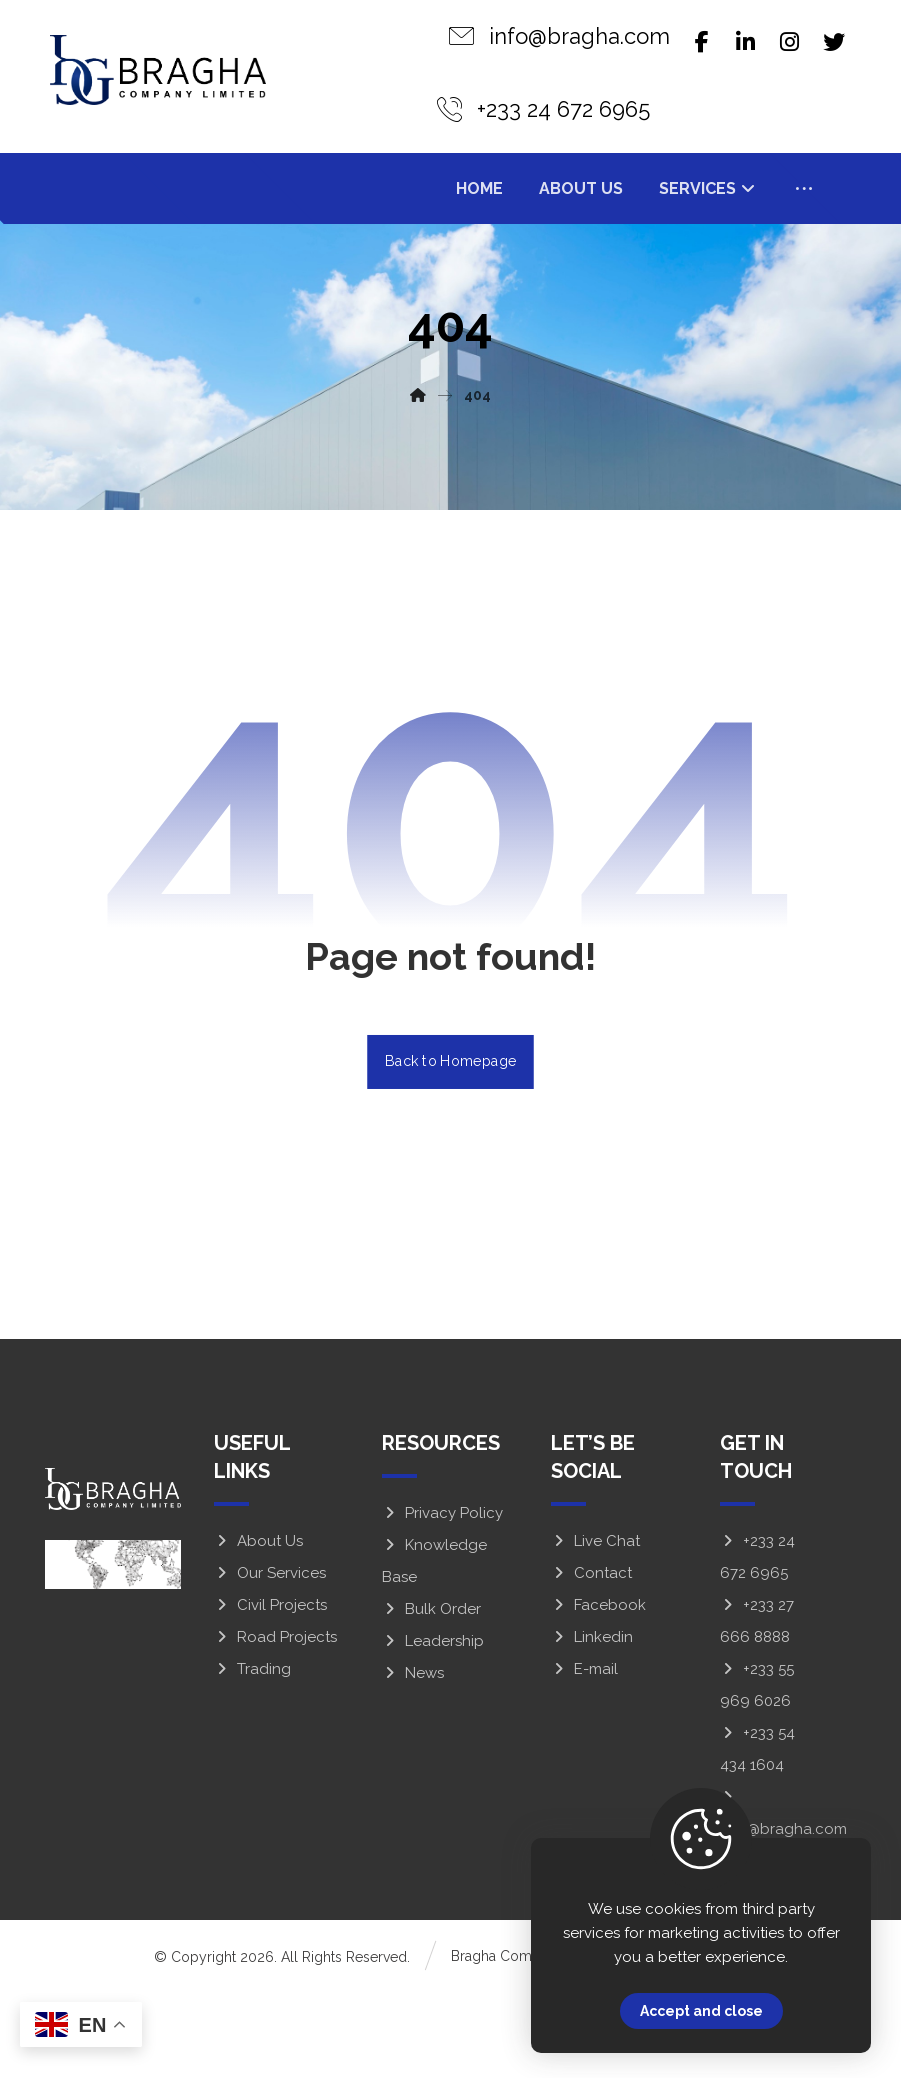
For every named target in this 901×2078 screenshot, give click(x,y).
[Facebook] (702, 42)
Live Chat (595, 1627)
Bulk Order (431, 1695)
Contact (591, 1659)
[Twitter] (834, 42)
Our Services (270, 1659)
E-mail (584, 1755)
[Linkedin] (746, 42)
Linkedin (592, 1723)
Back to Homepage (450, 1146)
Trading (252, 1755)
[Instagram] (790, 42)
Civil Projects (270, 1691)
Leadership (433, 1727)
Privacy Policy (442, 1599)
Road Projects (275, 1723)
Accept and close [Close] (701, 2011)
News (413, 1759)
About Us (258, 1627)
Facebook (598, 1691)
